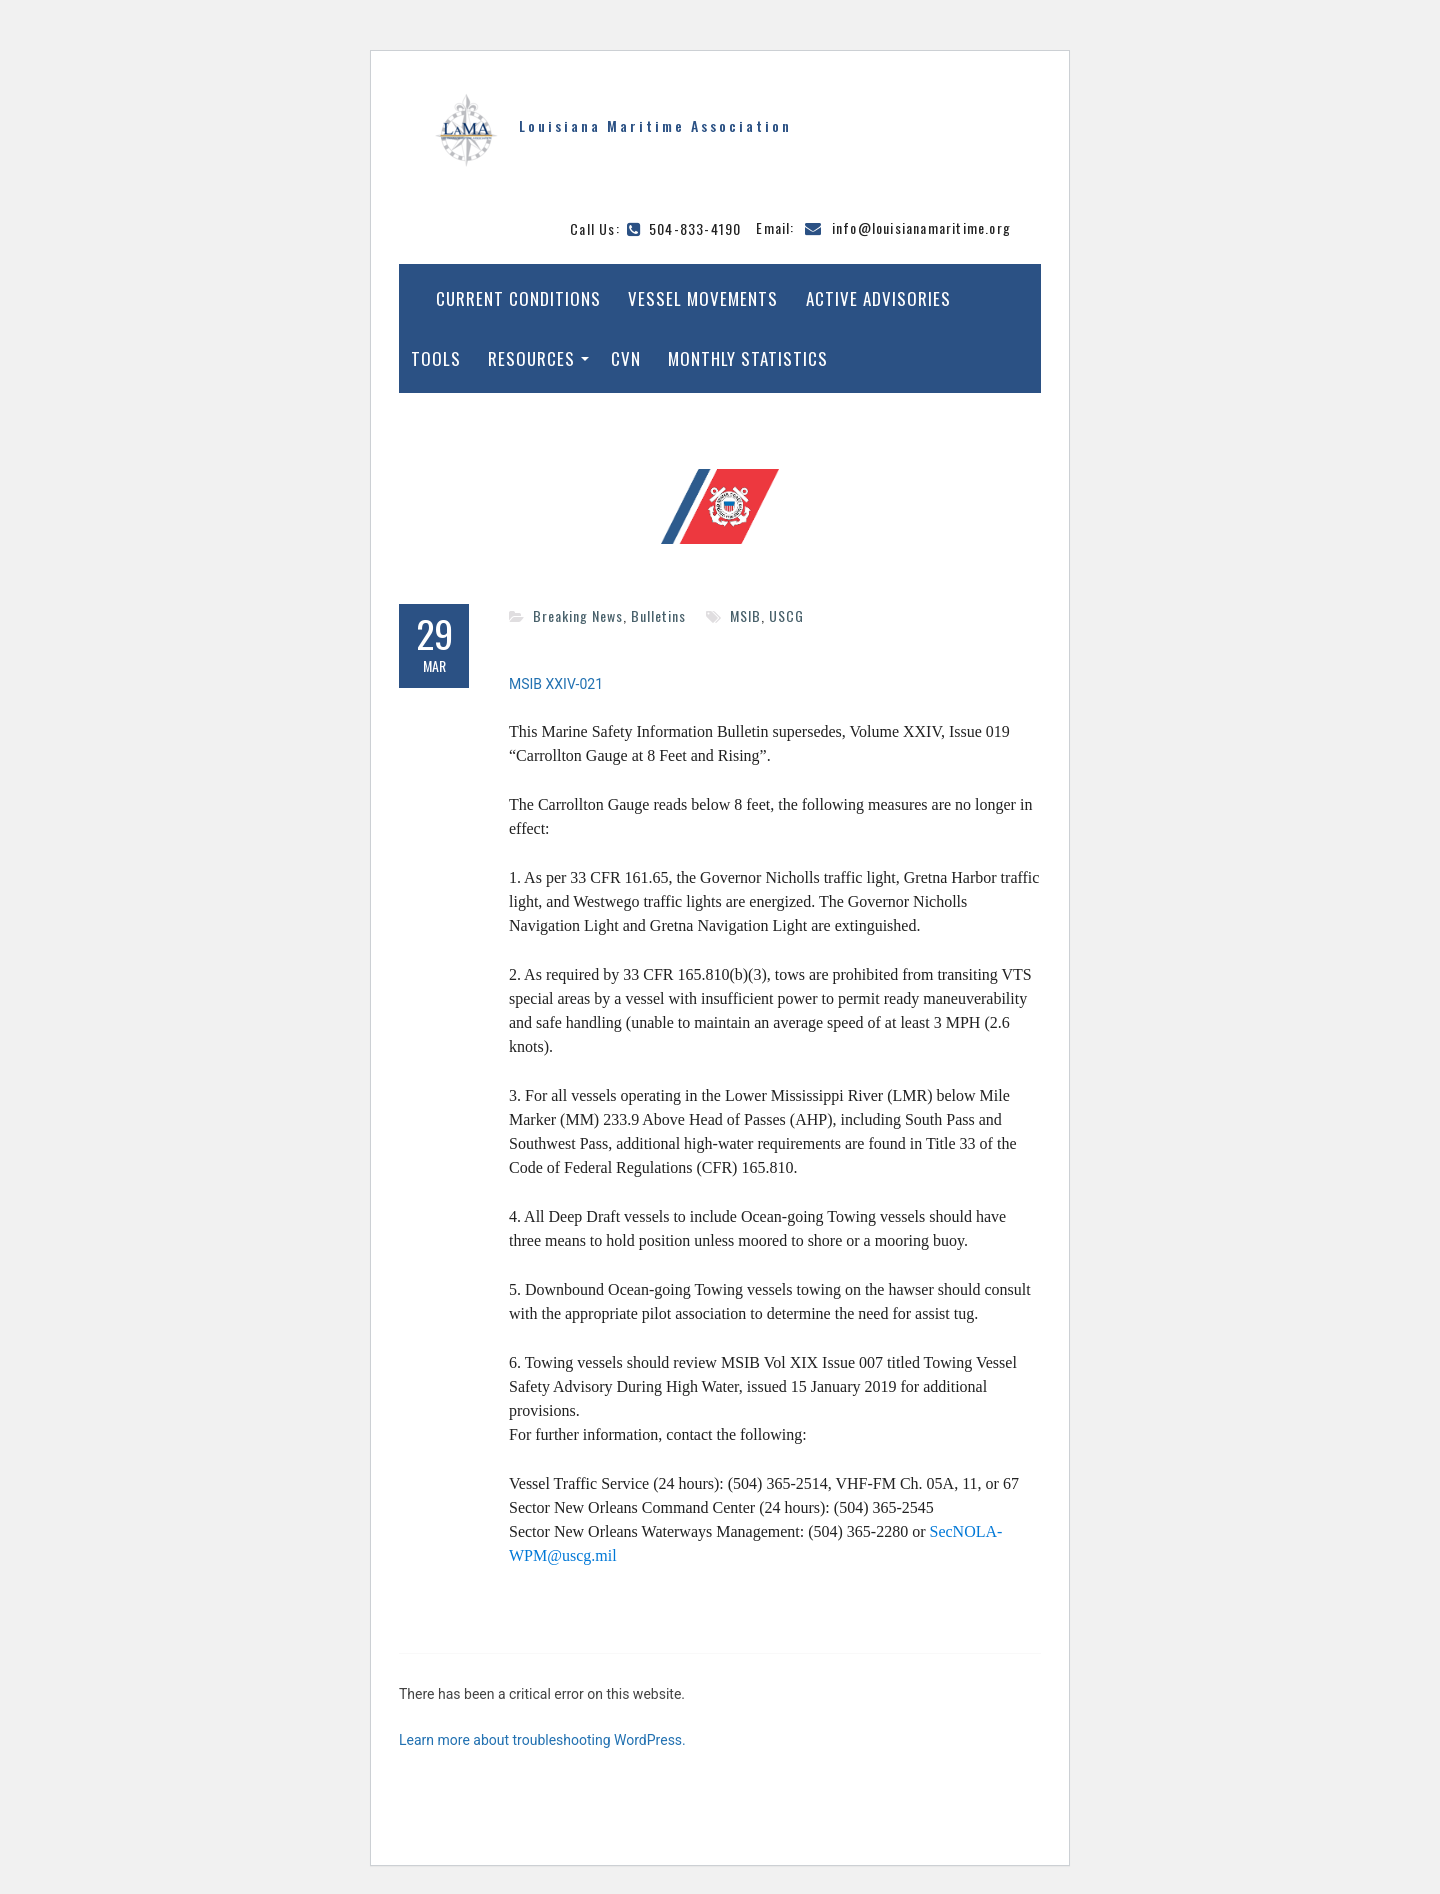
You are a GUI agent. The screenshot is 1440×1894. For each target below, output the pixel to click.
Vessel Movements (703, 298)
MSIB (745, 615)
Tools (436, 358)
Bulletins (658, 615)
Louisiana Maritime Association (655, 125)
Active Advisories (878, 298)
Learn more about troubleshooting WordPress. (542, 1740)
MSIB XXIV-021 (556, 684)
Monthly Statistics (748, 358)
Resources (531, 358)
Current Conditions (518, 298)
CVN (626, 358)
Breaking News (578, 615)
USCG (786, 615)
